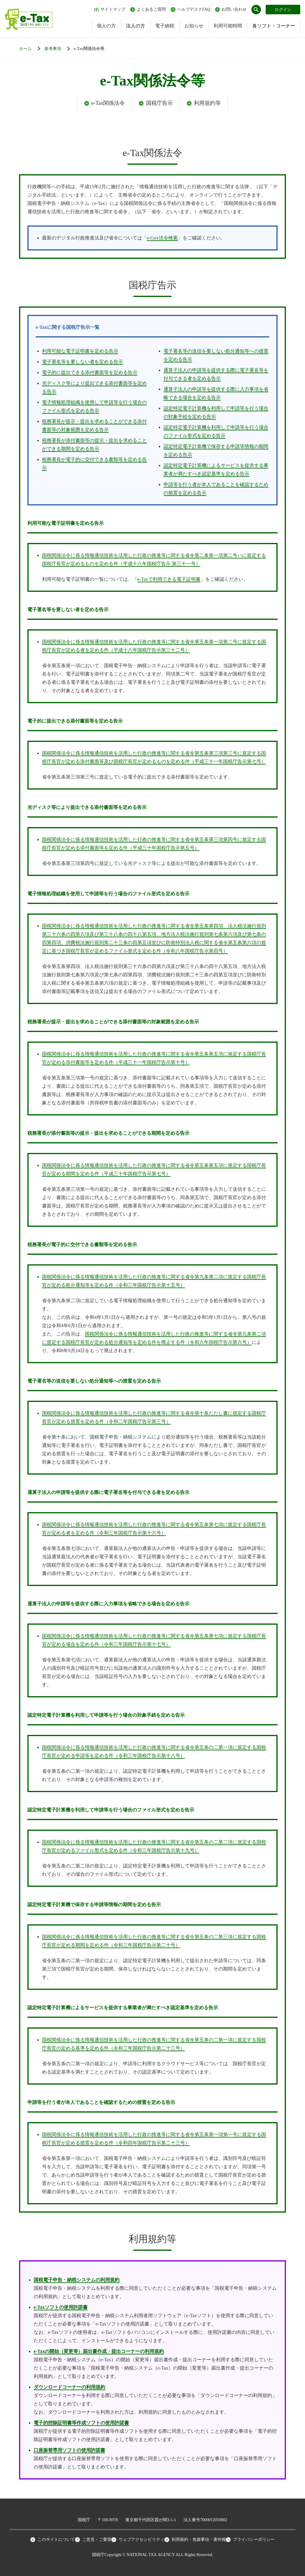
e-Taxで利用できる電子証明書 (168, 579)
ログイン (283, 9)
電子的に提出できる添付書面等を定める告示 (89, 372)
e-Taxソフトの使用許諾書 (61, 2307)
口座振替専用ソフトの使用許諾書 (69, 2450)
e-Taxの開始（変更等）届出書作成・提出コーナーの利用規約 (99, 2351)
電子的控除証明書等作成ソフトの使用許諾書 (81, 2422)
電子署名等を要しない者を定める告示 (82, 361)
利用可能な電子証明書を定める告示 (80, 351)
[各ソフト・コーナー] (58, 49)
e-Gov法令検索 (162, 237)
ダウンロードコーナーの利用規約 (69, 2387)
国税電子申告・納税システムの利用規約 (76, 2279)
